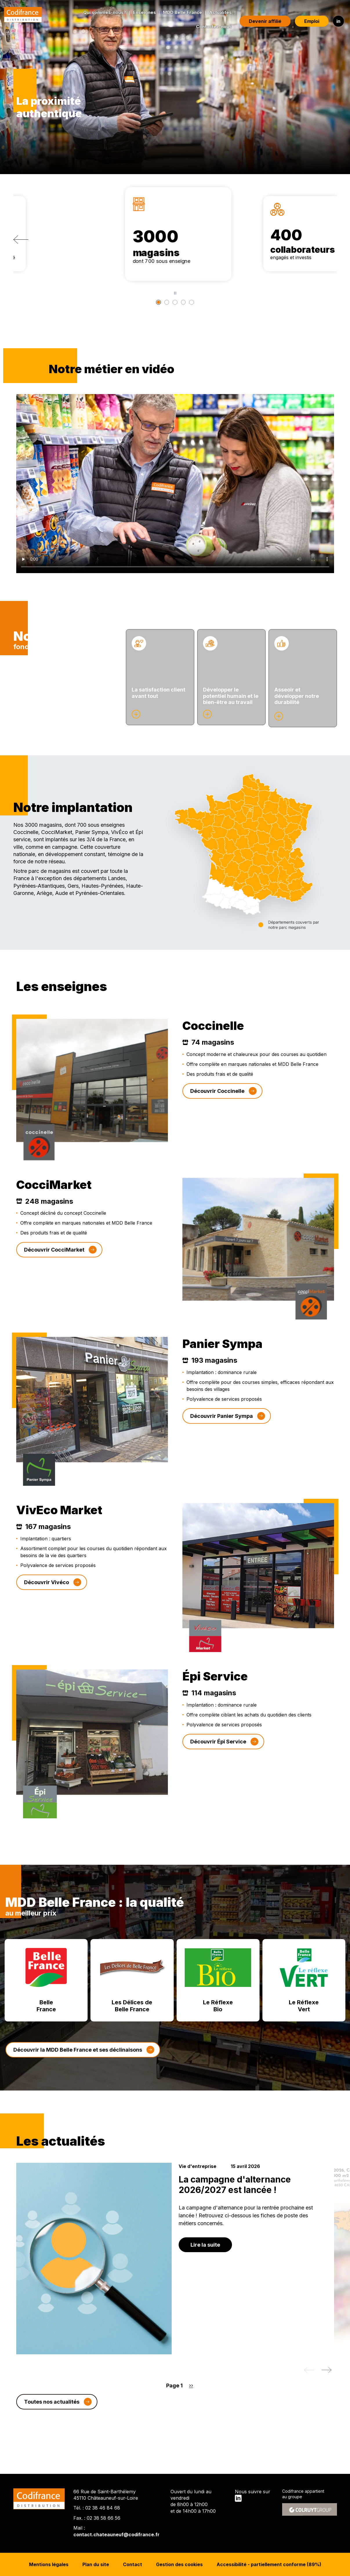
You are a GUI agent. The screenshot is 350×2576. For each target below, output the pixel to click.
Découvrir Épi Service (218, 1762)
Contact (132, 2564)
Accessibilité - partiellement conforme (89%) (269, 2564)
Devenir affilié (259, 21)
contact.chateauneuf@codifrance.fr (116, 2534)
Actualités (215, 12)
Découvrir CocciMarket (54, 1271)
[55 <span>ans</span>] (185, 302)
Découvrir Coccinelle (217, 1112)
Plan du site (95, 2564)
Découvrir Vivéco (46, 1603)
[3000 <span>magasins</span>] (155, 302)
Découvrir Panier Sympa (221, 1437)
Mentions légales (48, 2564)
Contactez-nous (208, 26)
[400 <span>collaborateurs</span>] (165, 302)
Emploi (306, 21)
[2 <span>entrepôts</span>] (175, 302)
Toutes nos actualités (51, 2422)
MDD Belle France (177, 12)
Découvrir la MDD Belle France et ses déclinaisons (77, 2071)
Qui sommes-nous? (99, 12)
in (333, 21)
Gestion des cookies (179, 2564)
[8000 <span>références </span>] (195, 302)
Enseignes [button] (139, 12)
